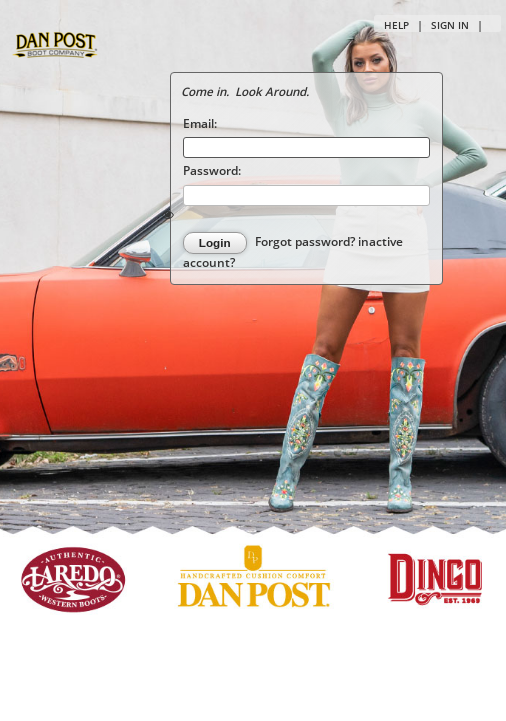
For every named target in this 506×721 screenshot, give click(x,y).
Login (215, 242)
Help (396, 25)
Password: (212, 170)
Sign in (450, 25)
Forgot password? (306, 242)
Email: (200, 123)
